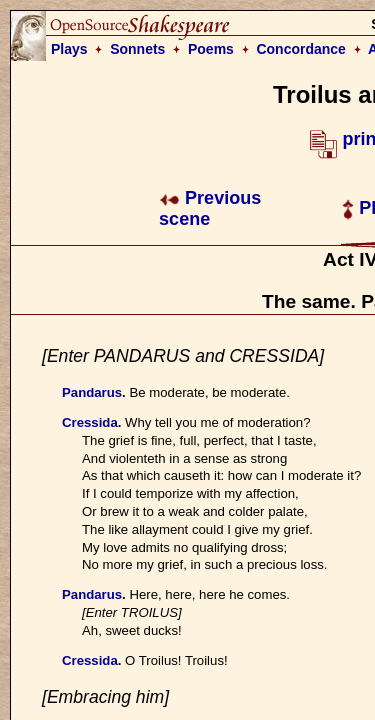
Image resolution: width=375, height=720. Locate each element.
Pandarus (92, 392)
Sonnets (137, 49)
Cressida (90, 422)
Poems (211, 49)
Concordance (300, 49)
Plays (69, 49)
